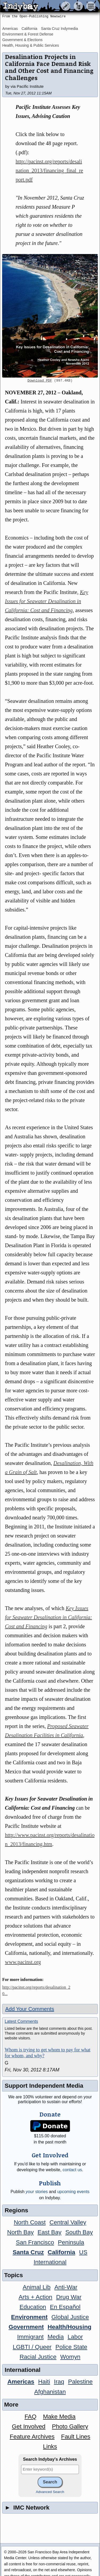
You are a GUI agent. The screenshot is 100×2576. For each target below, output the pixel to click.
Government (26, 2327)
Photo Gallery (70, 2426)
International (50, 2262)
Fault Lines (75, 2436)
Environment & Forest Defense (27, 34)
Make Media (59, 2416)
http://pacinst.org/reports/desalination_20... (36, 1990)
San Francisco (35, 2242)
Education (32, 2307)
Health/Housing (69, 2327)
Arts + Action (35, 2297)
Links (50, 2446)
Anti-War (65, 2287)
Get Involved (29, 2426)
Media (55, 2336)
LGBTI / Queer (32, 2347)
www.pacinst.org (23, 1962)
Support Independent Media (44, 2085)
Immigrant (30, 2336)
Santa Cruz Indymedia (59, 28)
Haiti (44, 2381)
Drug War (68, 2297)
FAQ (31, 2416)
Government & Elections (22, 40)
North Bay (20, 2232)
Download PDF (39, 380)
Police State (71, 2347)
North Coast (30, 2222)
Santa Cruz (28, 2252)
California (29, 28)
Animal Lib (37, 2287)
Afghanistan (50, 2391)
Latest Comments (21, 2021)
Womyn (70, 2356)
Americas (10, 28)
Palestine (80, 2381)
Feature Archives (32, 2436)
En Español (65, 2307)
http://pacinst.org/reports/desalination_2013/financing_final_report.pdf (49, 170)
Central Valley (68, 2222)
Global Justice (70, 2317)
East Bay (50, 2232)
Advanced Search (50, 2492)
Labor (75, 2336)
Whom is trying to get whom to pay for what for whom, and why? (47, 2052)
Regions (16, 2210)
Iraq (59, 2381)
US (83, 2252)
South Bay (79, 2232)
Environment (29, 2317)
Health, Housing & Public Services (30, 45)
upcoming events (73, 2191)
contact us (72, 2169)
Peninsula (71, 2242)
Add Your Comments (29, 2009)
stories (37, 2191)
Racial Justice (37, 2356)
